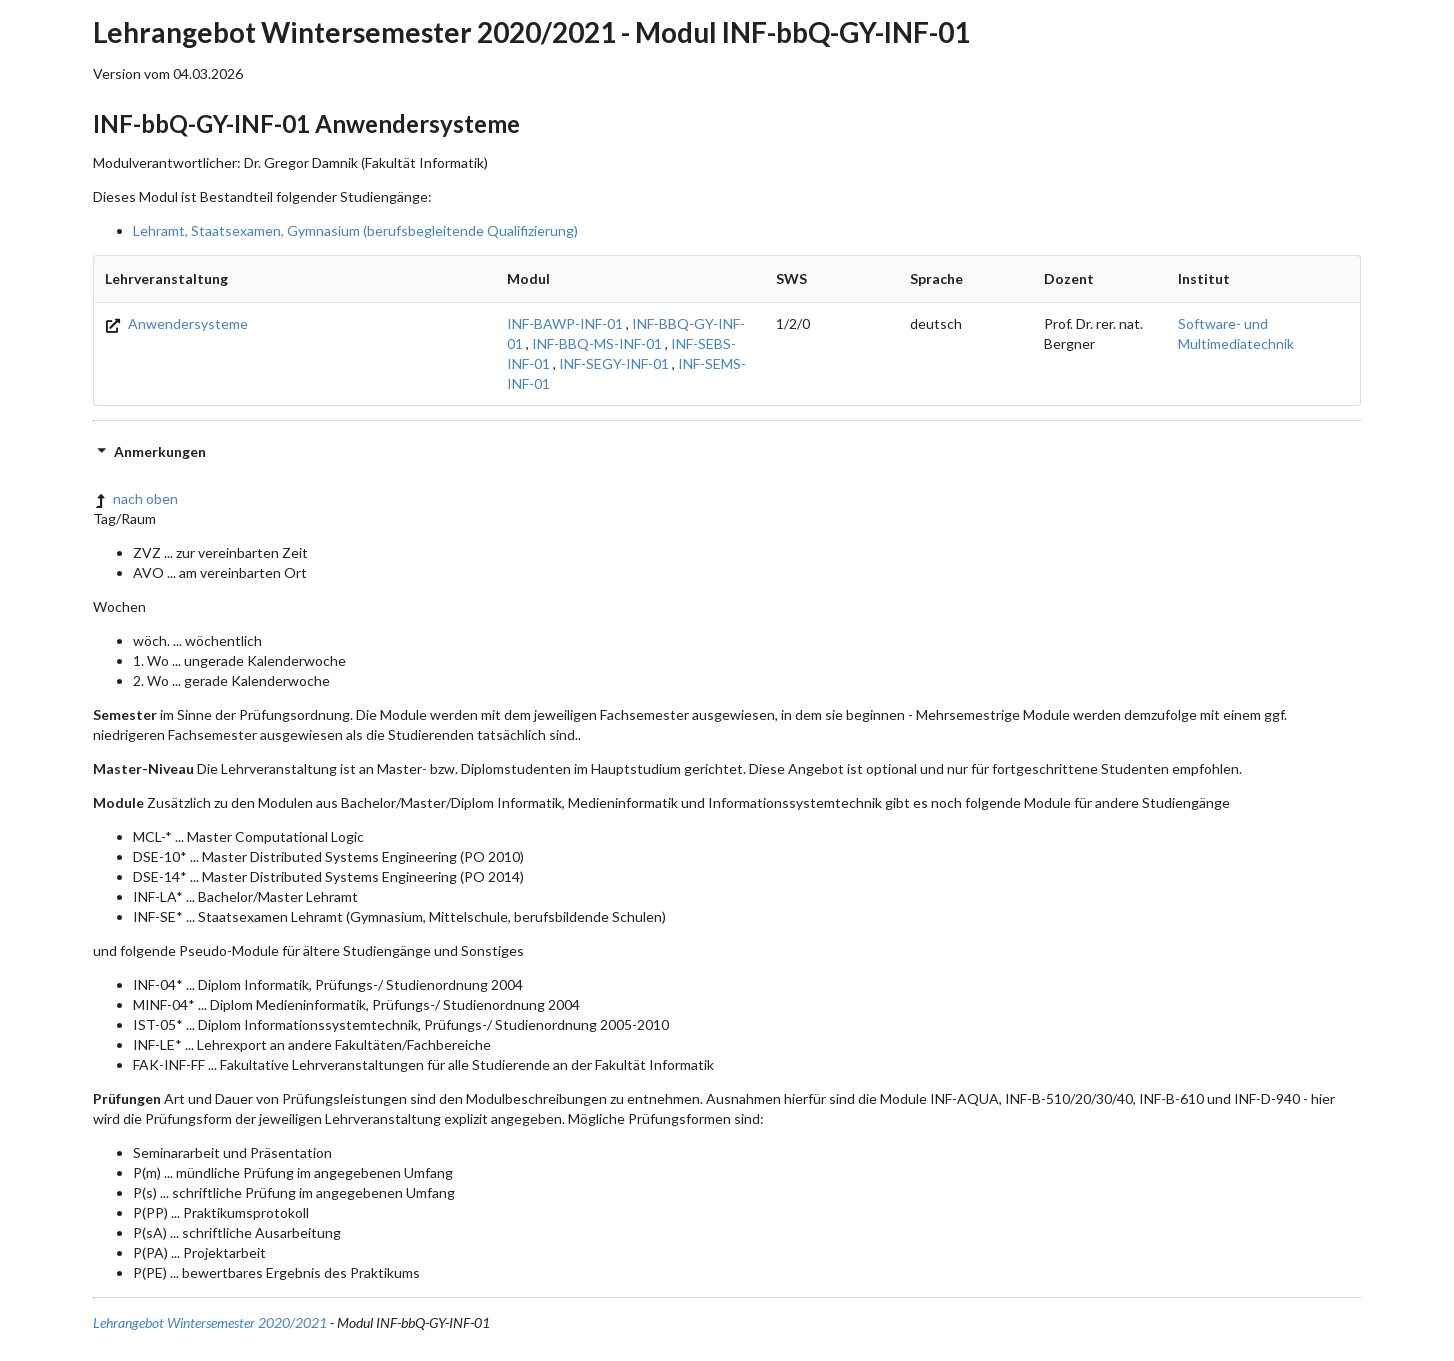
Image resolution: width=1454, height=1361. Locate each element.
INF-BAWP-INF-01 (565, 323)
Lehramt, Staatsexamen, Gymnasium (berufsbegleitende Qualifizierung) (355, 230)
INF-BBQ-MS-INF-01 (597, 343)
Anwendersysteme (176, 323)
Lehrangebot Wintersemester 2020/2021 (210, 1322)
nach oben (135, 498)
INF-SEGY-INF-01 (614, 363)
